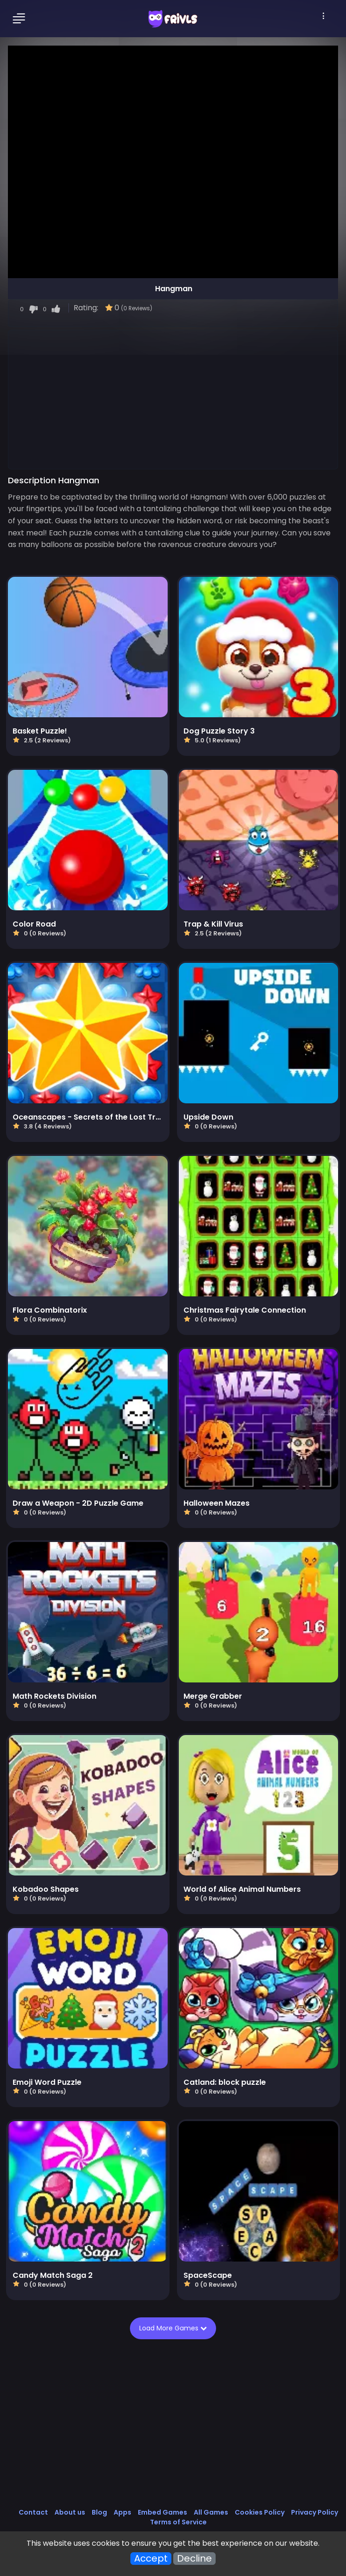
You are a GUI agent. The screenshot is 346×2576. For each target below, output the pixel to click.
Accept (151, 2558)
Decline (194, 2558)
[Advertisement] (173, 399)
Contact (33, 2512)
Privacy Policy (314, 2512)
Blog (99, 2512)
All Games (211, 2512)
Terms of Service (178, 2522)
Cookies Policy (260, 2512)
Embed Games (162, 2512)
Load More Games (174, 2328)
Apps (122, 2512)
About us (69, 2512)
